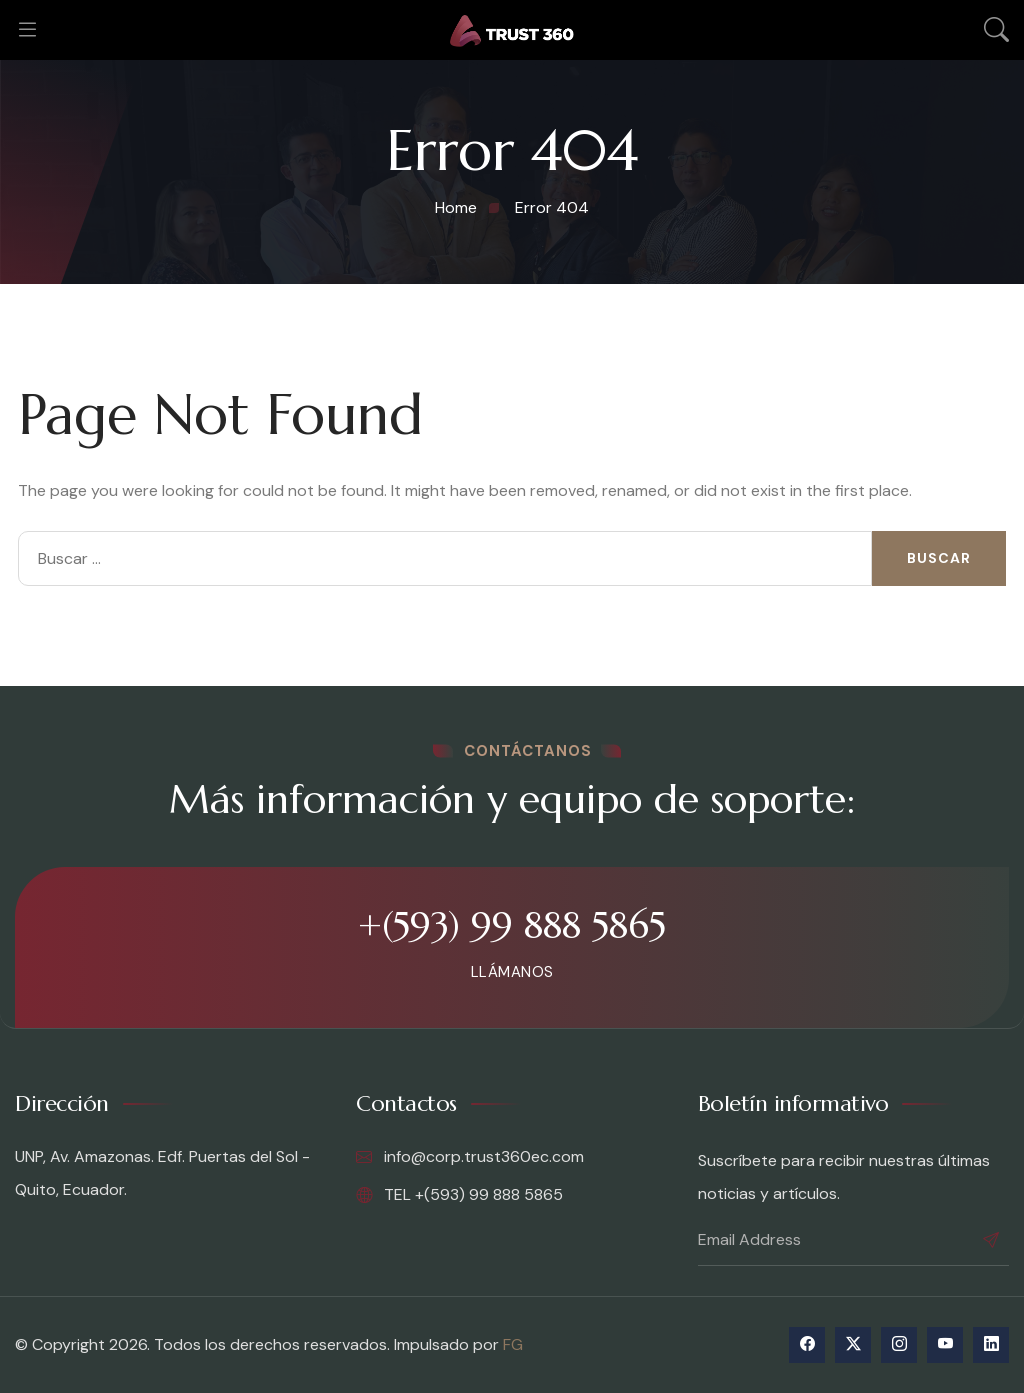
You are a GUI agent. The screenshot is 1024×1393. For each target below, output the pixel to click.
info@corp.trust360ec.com (470, 1157)
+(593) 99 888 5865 (512, 925)
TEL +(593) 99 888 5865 (459, 1195)
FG (513, 1344)
